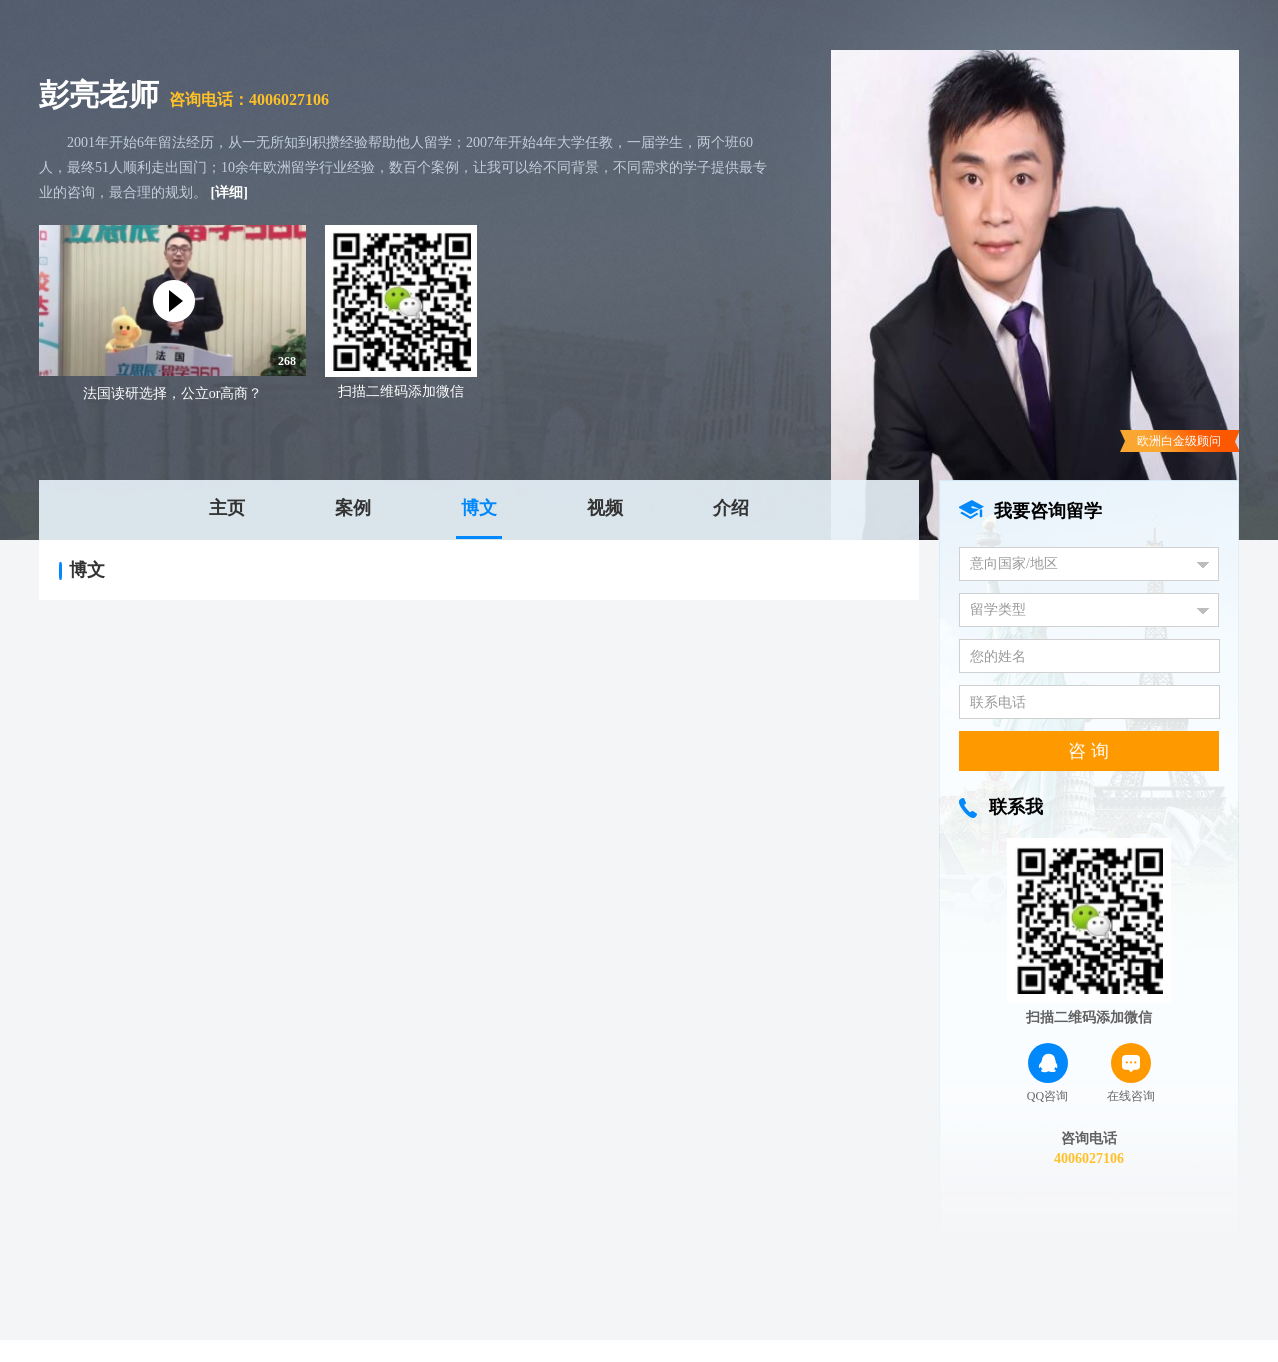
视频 (605, 508)
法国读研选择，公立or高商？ (173, 393)
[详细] (229, 192)
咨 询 (1088, 751)
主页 (227, 508)
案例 (353, 508)
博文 (479, 508)
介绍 (731, 508)
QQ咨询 (1047, 1073)
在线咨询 (1131, 1073)
